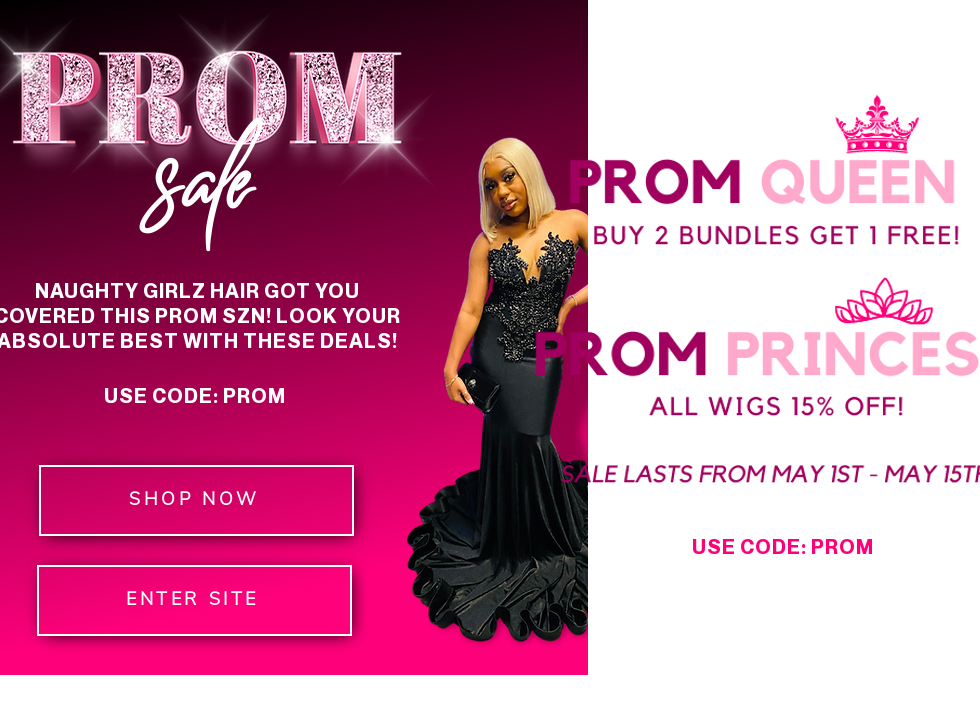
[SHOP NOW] (196, 500)
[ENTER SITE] (194, 600)
